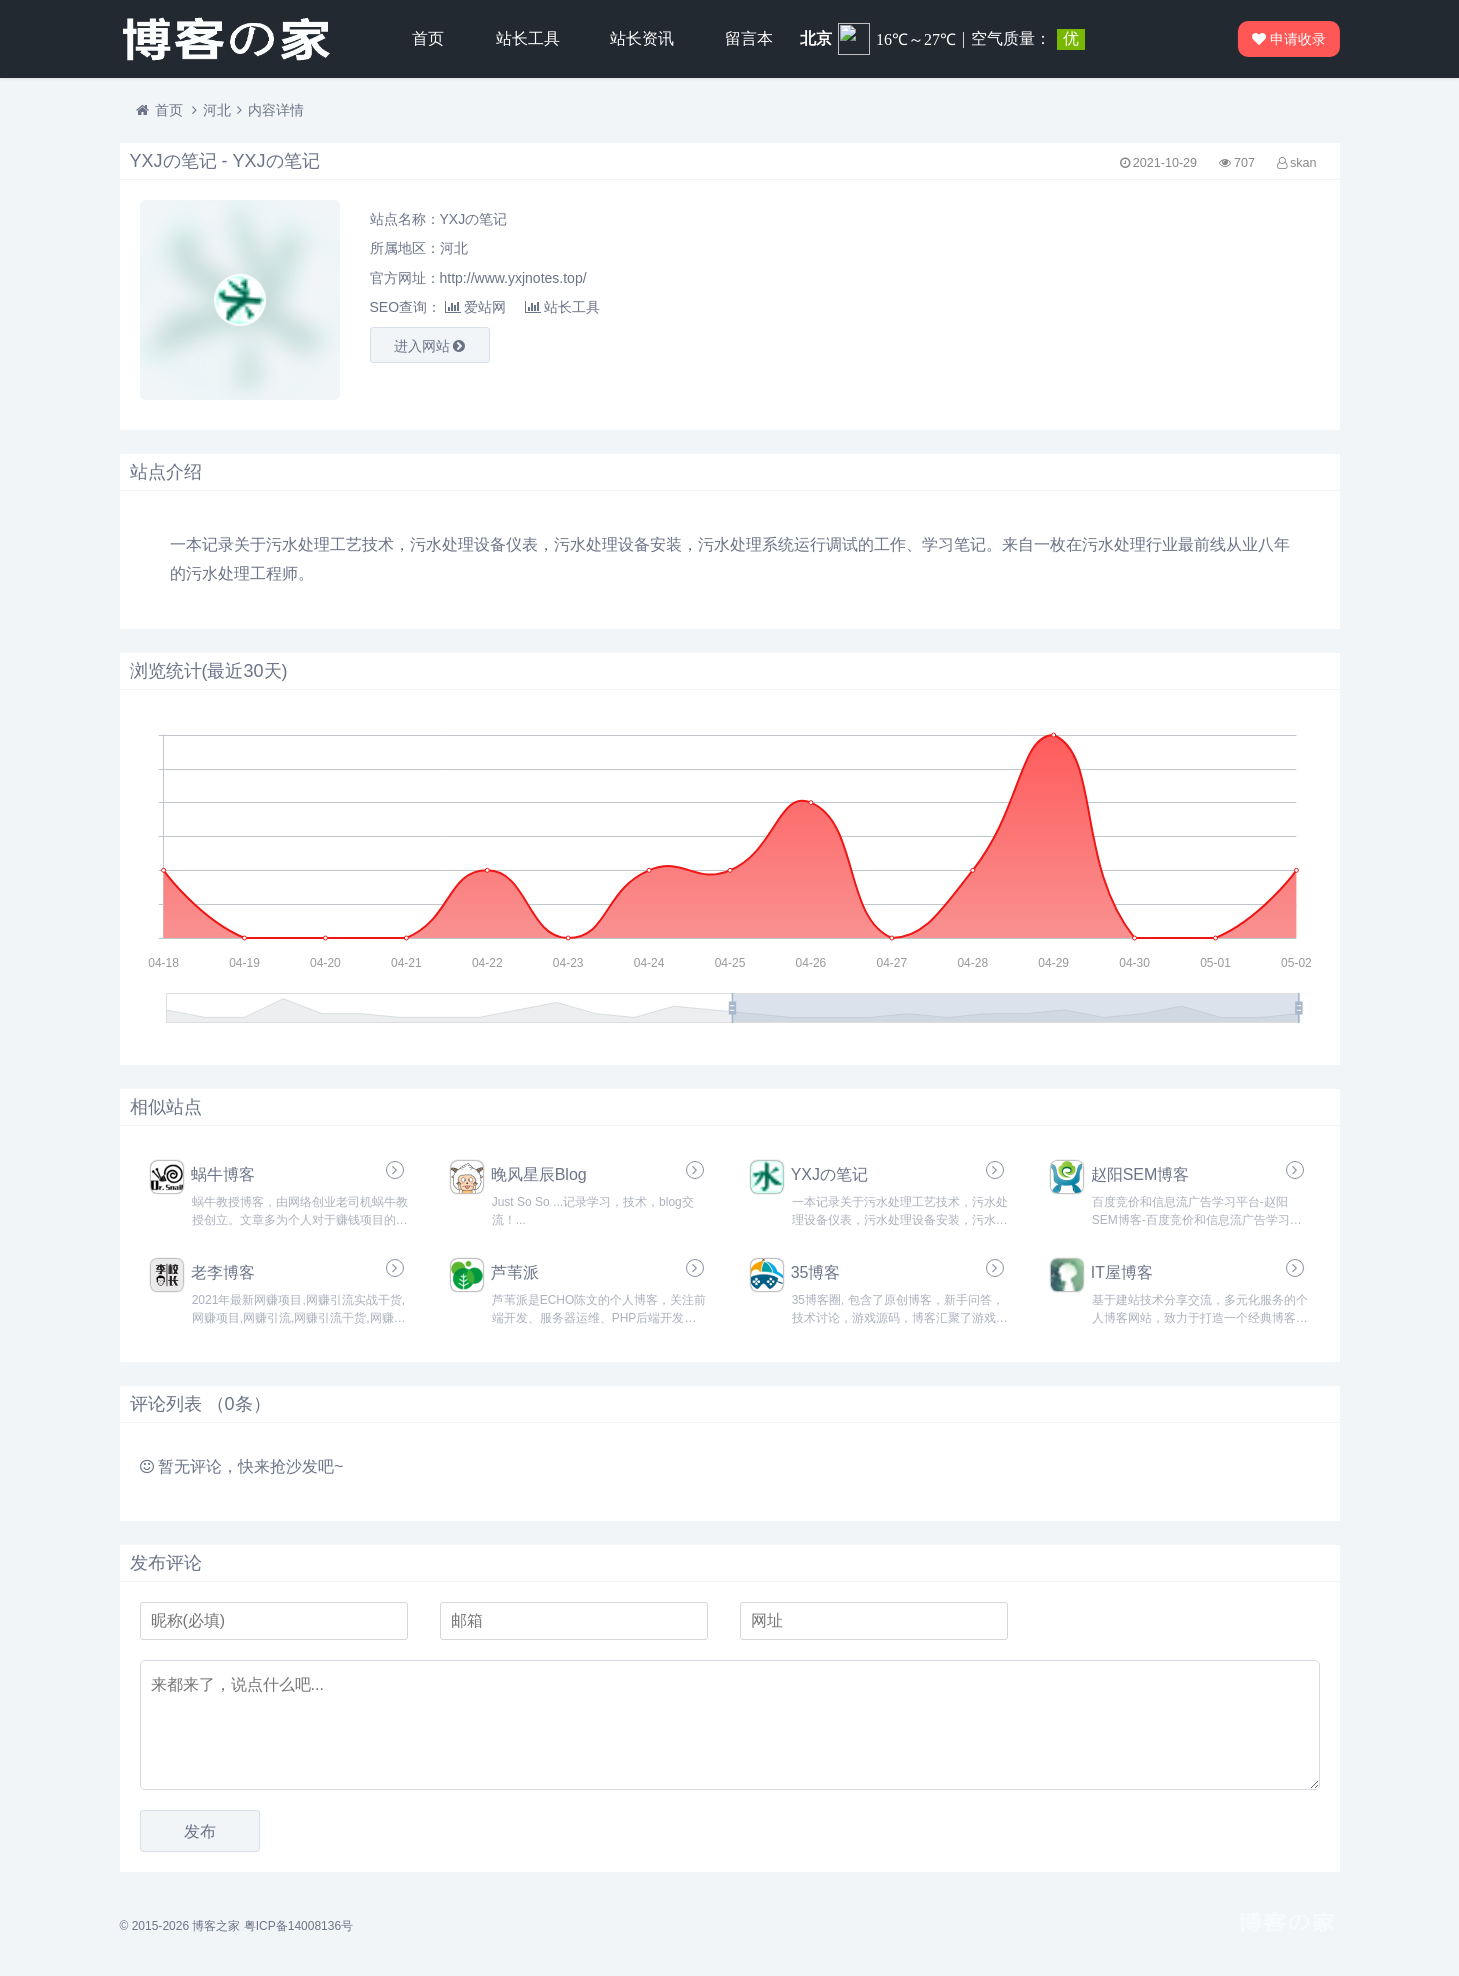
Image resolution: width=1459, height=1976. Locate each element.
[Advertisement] (1130, 300)
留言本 (749, 38)
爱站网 (475, 307)
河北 (217, 110)
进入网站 (430, 346)
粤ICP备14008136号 (298, 1926)
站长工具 (528, 38)
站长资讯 (642, 38)
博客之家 (216, 1926)
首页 (428, 38)
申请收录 (1290, 39)
